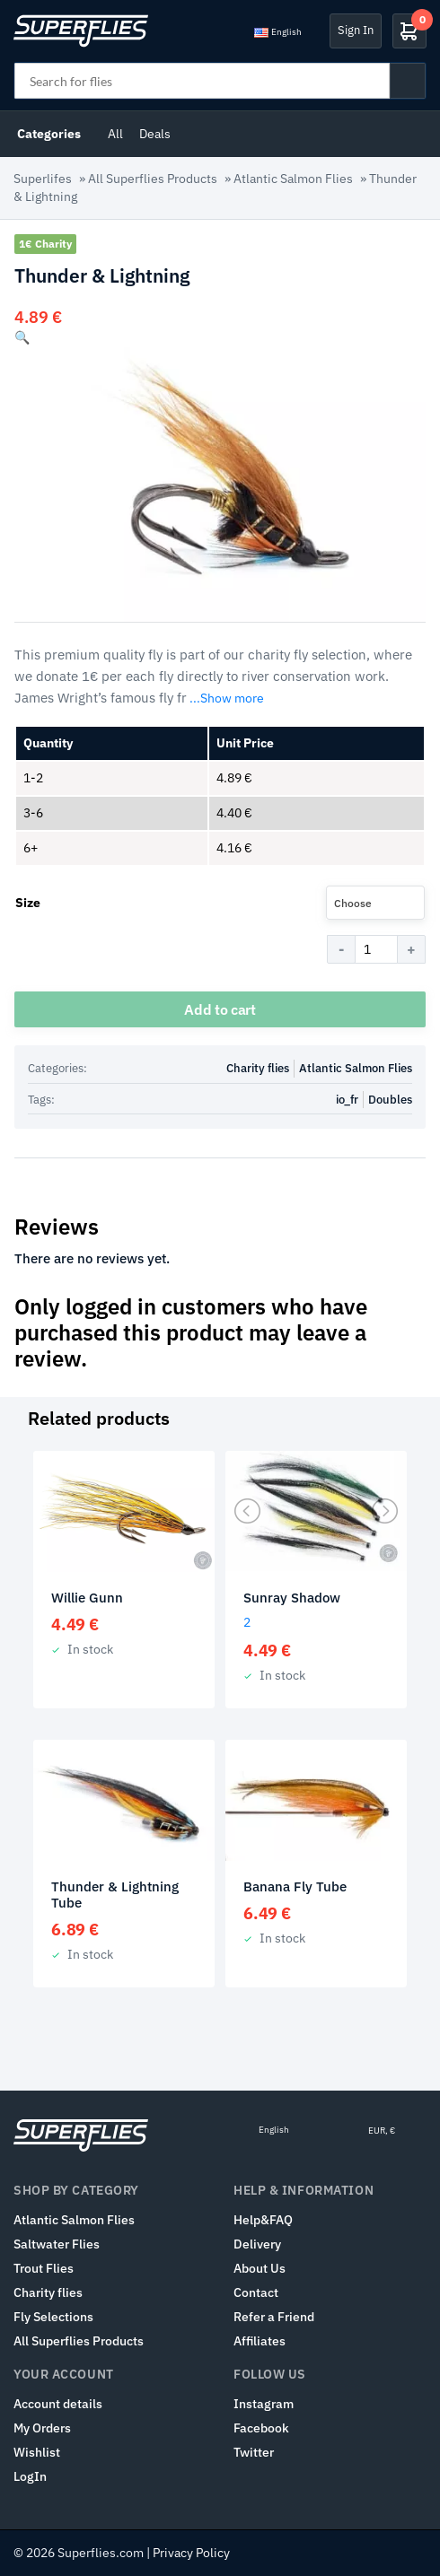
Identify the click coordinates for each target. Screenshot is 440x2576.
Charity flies (257, 1068)
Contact (255, 2292)
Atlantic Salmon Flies (293, 178)
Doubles (390, 1099)
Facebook (261, 2428)
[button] (22, 337)
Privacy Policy (191, 2553)
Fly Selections (53, 2317)
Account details (57, 2404)
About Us (259, 2268)
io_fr (347, 1099)
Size (27, 903)
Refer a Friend (273, 2317)
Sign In (356, 30)
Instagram (263, 2404)
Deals (155, 134)
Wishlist (36, 2452)
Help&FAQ (263, 2220)
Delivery (257, 2244)
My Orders (42, 2428)
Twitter (253, 2452)
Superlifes (42, 178)
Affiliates (259, 2341)
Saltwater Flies (56, 2244)
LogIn (30, 2476)
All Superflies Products (152, 178)
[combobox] (375, 903)
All (115, 134)
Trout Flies (43, 2268)
